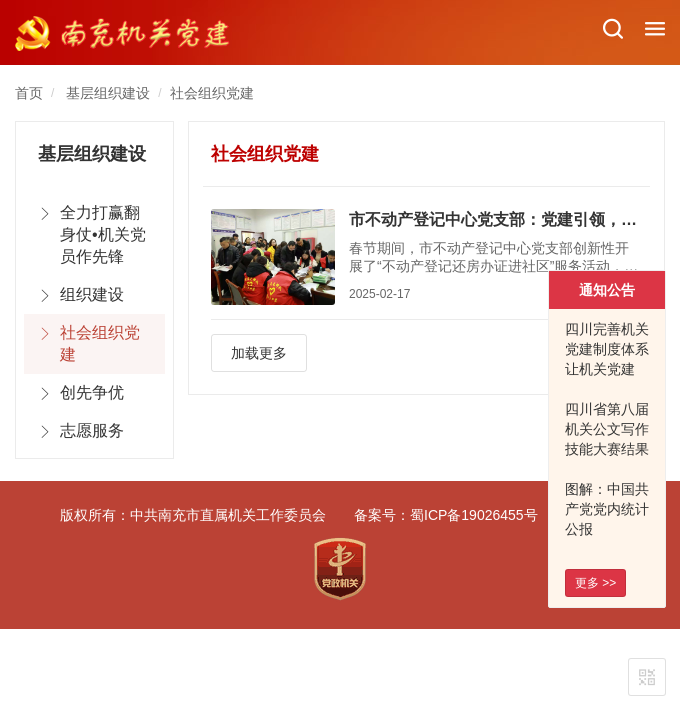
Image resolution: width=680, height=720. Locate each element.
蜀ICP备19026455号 (474, 515)
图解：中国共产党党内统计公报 (607, 509)
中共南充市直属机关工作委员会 (228, 515)
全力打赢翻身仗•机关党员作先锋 (103, 234)
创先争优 (92, 392)
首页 (29, 93)
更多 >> (595, 583)
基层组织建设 (108, 93)
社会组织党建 (212, 93)
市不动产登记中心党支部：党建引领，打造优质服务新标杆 (495, 219)
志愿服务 (92, 430)
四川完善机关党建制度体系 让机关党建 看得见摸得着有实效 (607, 369)
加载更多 (259, 353)
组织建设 (92, 294)
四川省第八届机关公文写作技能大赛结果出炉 (607, 439)
